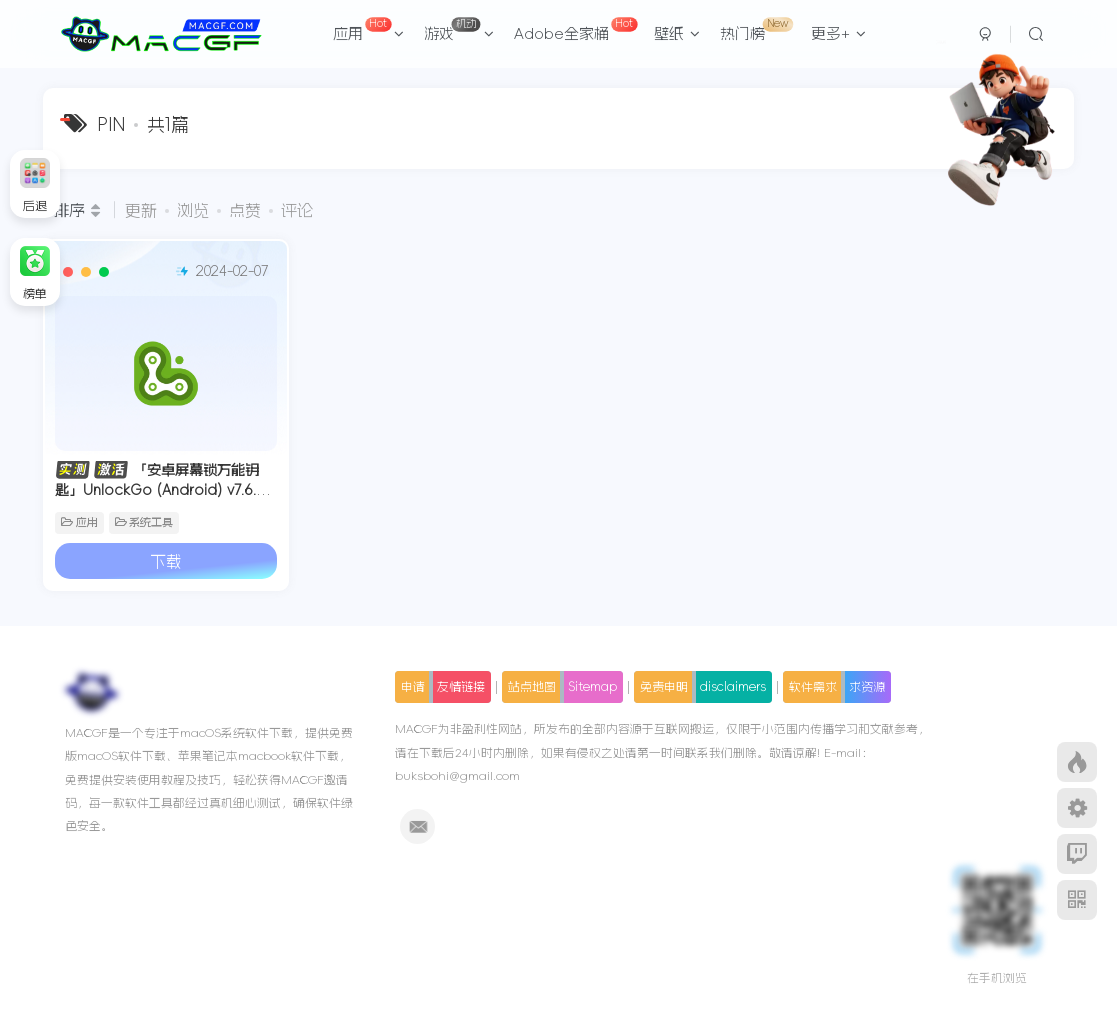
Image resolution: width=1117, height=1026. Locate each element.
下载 (166, 561)
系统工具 (144, 522)
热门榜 (756, 29)
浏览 (193, 210)
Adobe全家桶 (575, 29)
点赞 (245, 210)
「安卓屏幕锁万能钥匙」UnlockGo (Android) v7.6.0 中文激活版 (159, 490)
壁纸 (677, 33)
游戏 (459, 29)
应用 (369, 29)
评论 (297, 210)
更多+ (838, 33)
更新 (141, 210)
